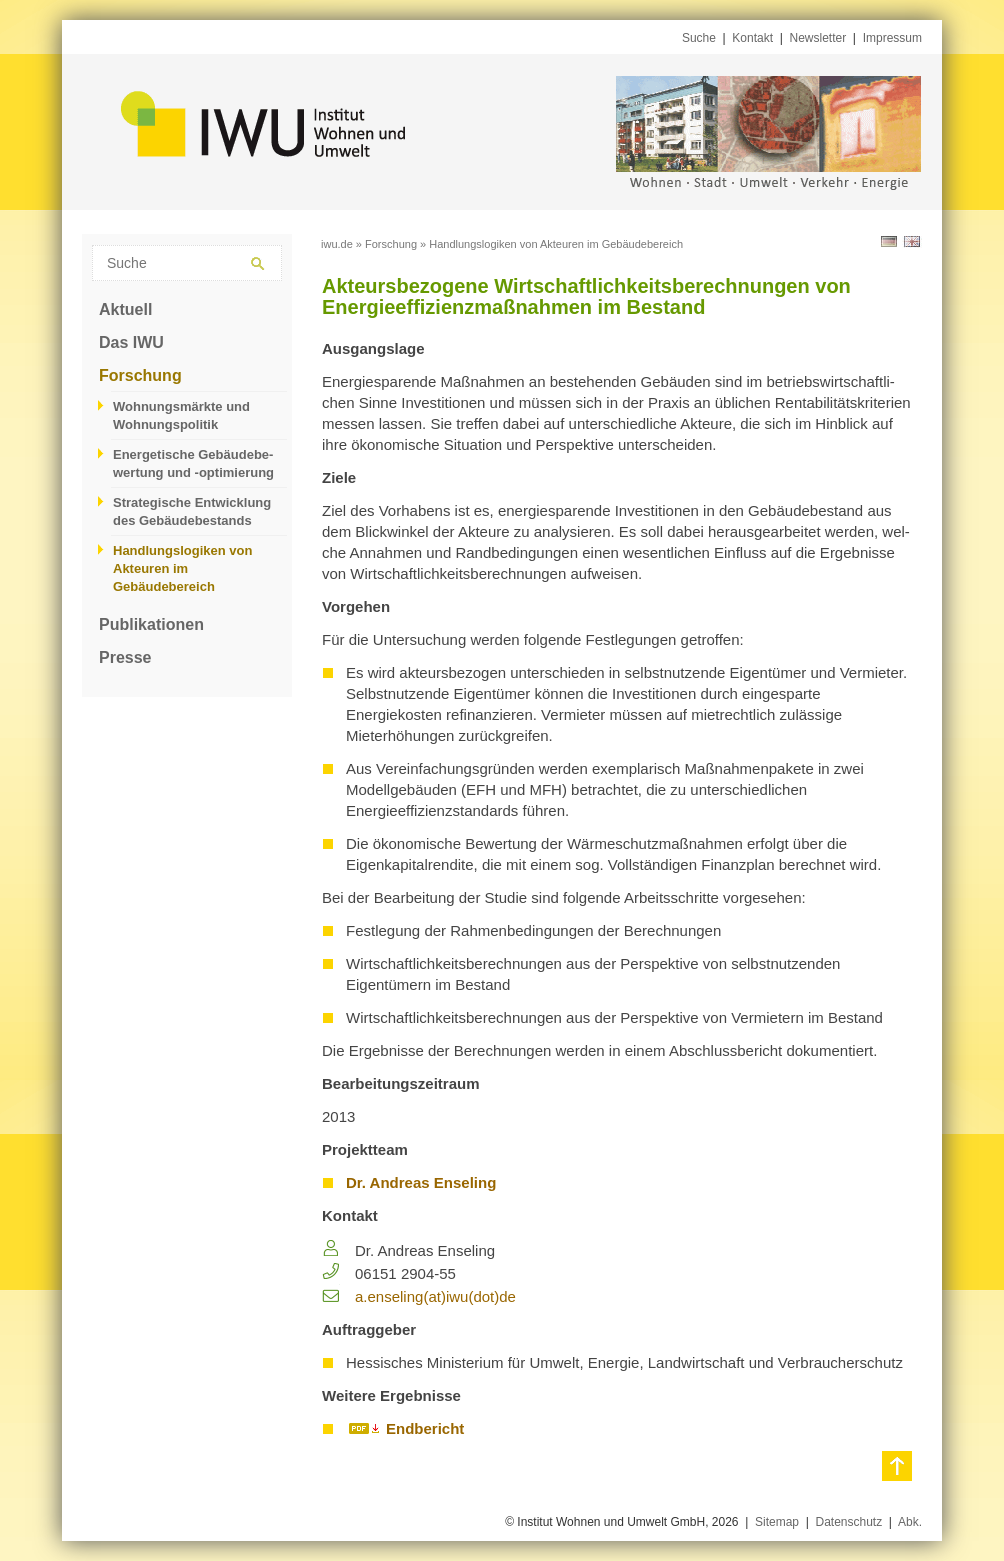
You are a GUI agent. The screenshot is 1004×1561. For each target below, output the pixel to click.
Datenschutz (848, 1522)
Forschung (140, 375)
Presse (125, 657)
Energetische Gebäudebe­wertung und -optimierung (193, 463)
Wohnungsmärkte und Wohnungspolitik (181, 415)
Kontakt (752, 38)
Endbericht (425, 1428)
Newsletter (818, 38)
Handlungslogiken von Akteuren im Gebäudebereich (182, 568)
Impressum (892, 38)
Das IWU (131, 342)
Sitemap (777, 1522)
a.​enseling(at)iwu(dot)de (435, 1296)
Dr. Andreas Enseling (421, 1182)
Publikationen (151, 624)
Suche (699, 38)
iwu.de (337, 244)
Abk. (910, 1522)
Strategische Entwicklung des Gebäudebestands (192, 511)
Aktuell (125, 309)
